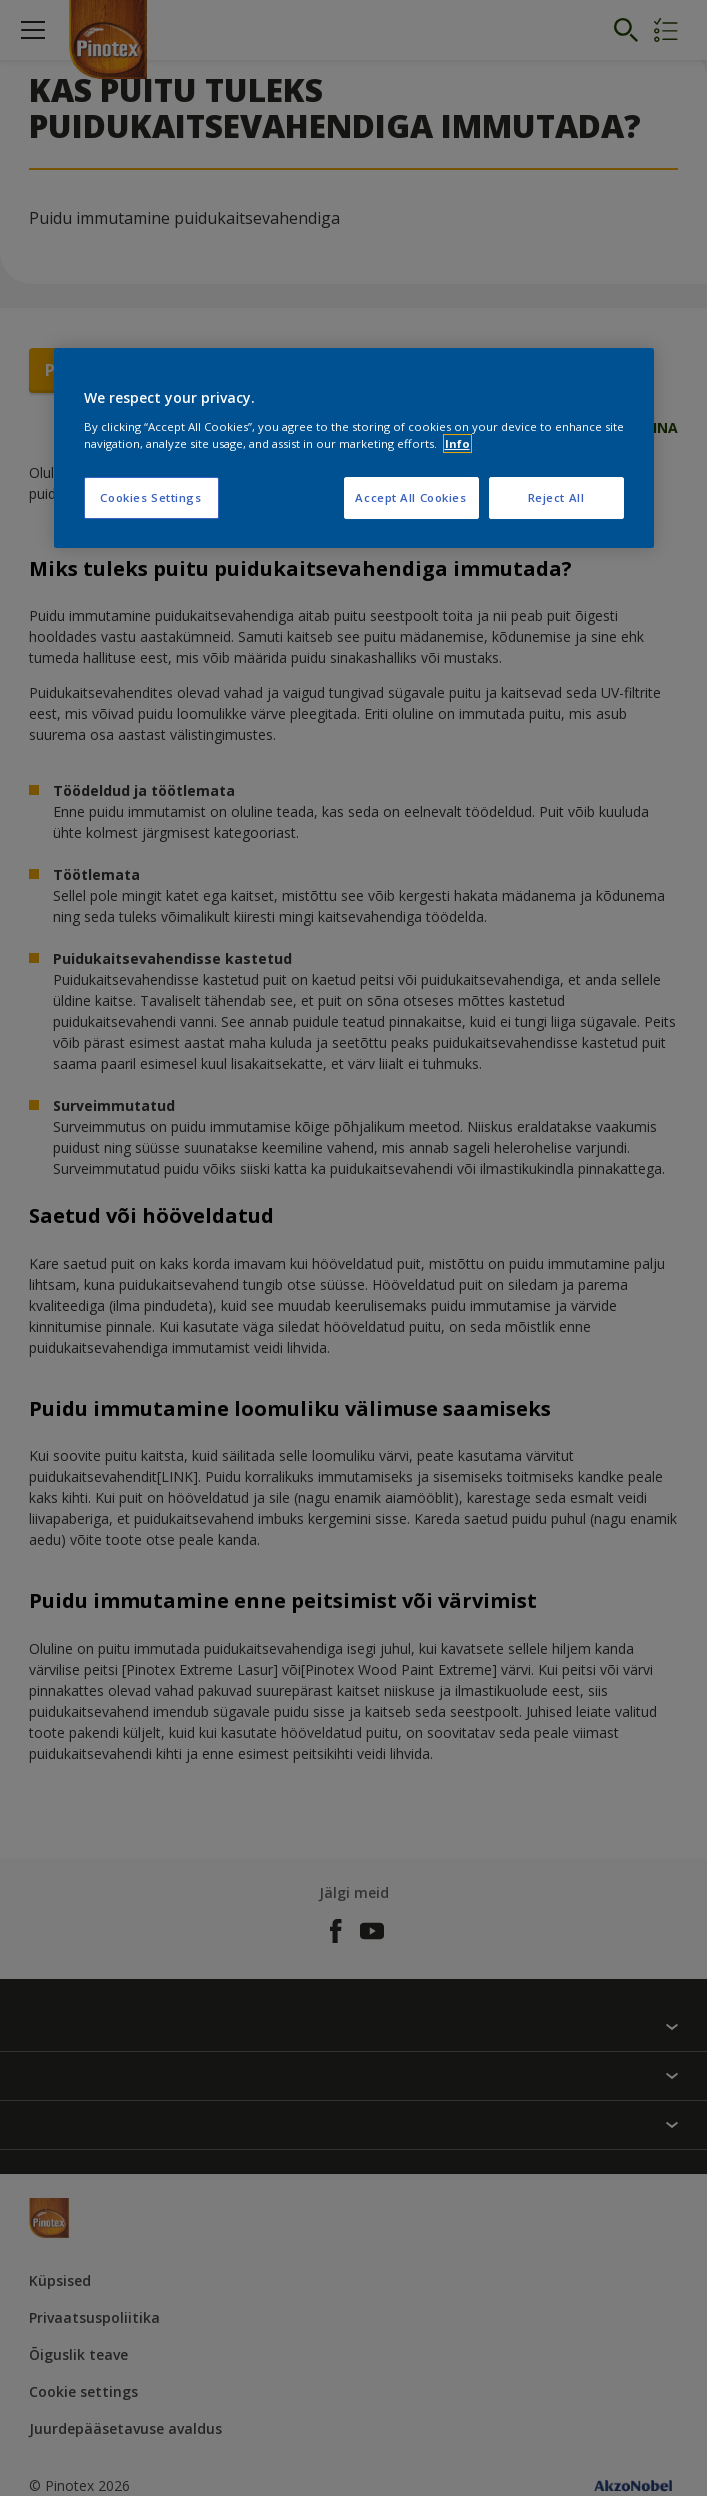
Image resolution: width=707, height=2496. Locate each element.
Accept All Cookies (410, 497)
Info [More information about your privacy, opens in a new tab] (457, 443)
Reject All (556, 497)
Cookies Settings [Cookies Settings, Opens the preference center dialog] (150, 497)
